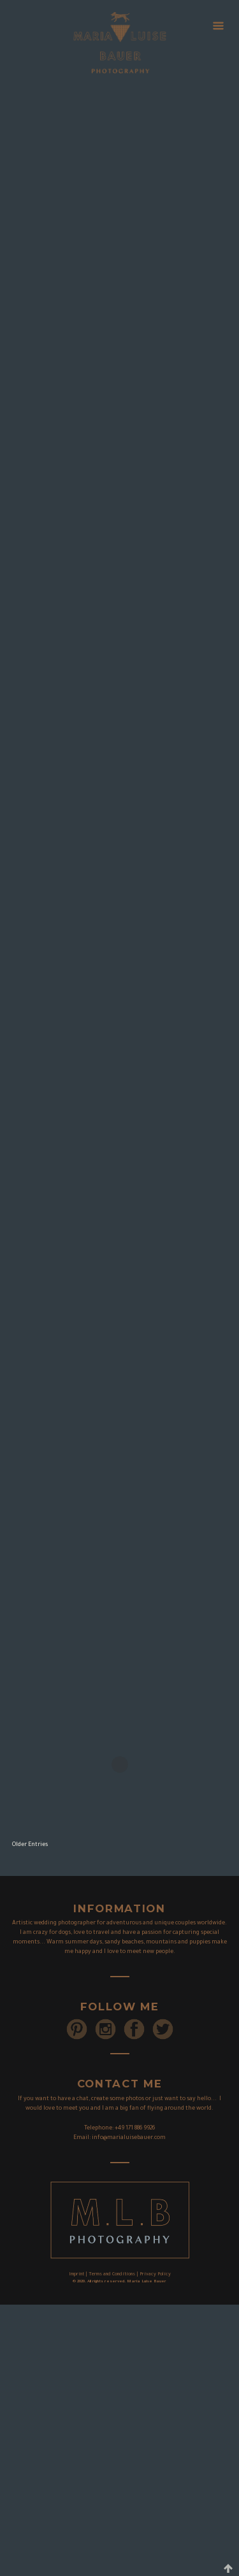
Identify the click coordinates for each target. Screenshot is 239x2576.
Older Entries (30, 1845)
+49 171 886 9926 (135, 2129)
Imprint (76, 2274)
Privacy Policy (155, 2274)
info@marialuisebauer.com (129, 2138)
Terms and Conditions (112, 2274)
